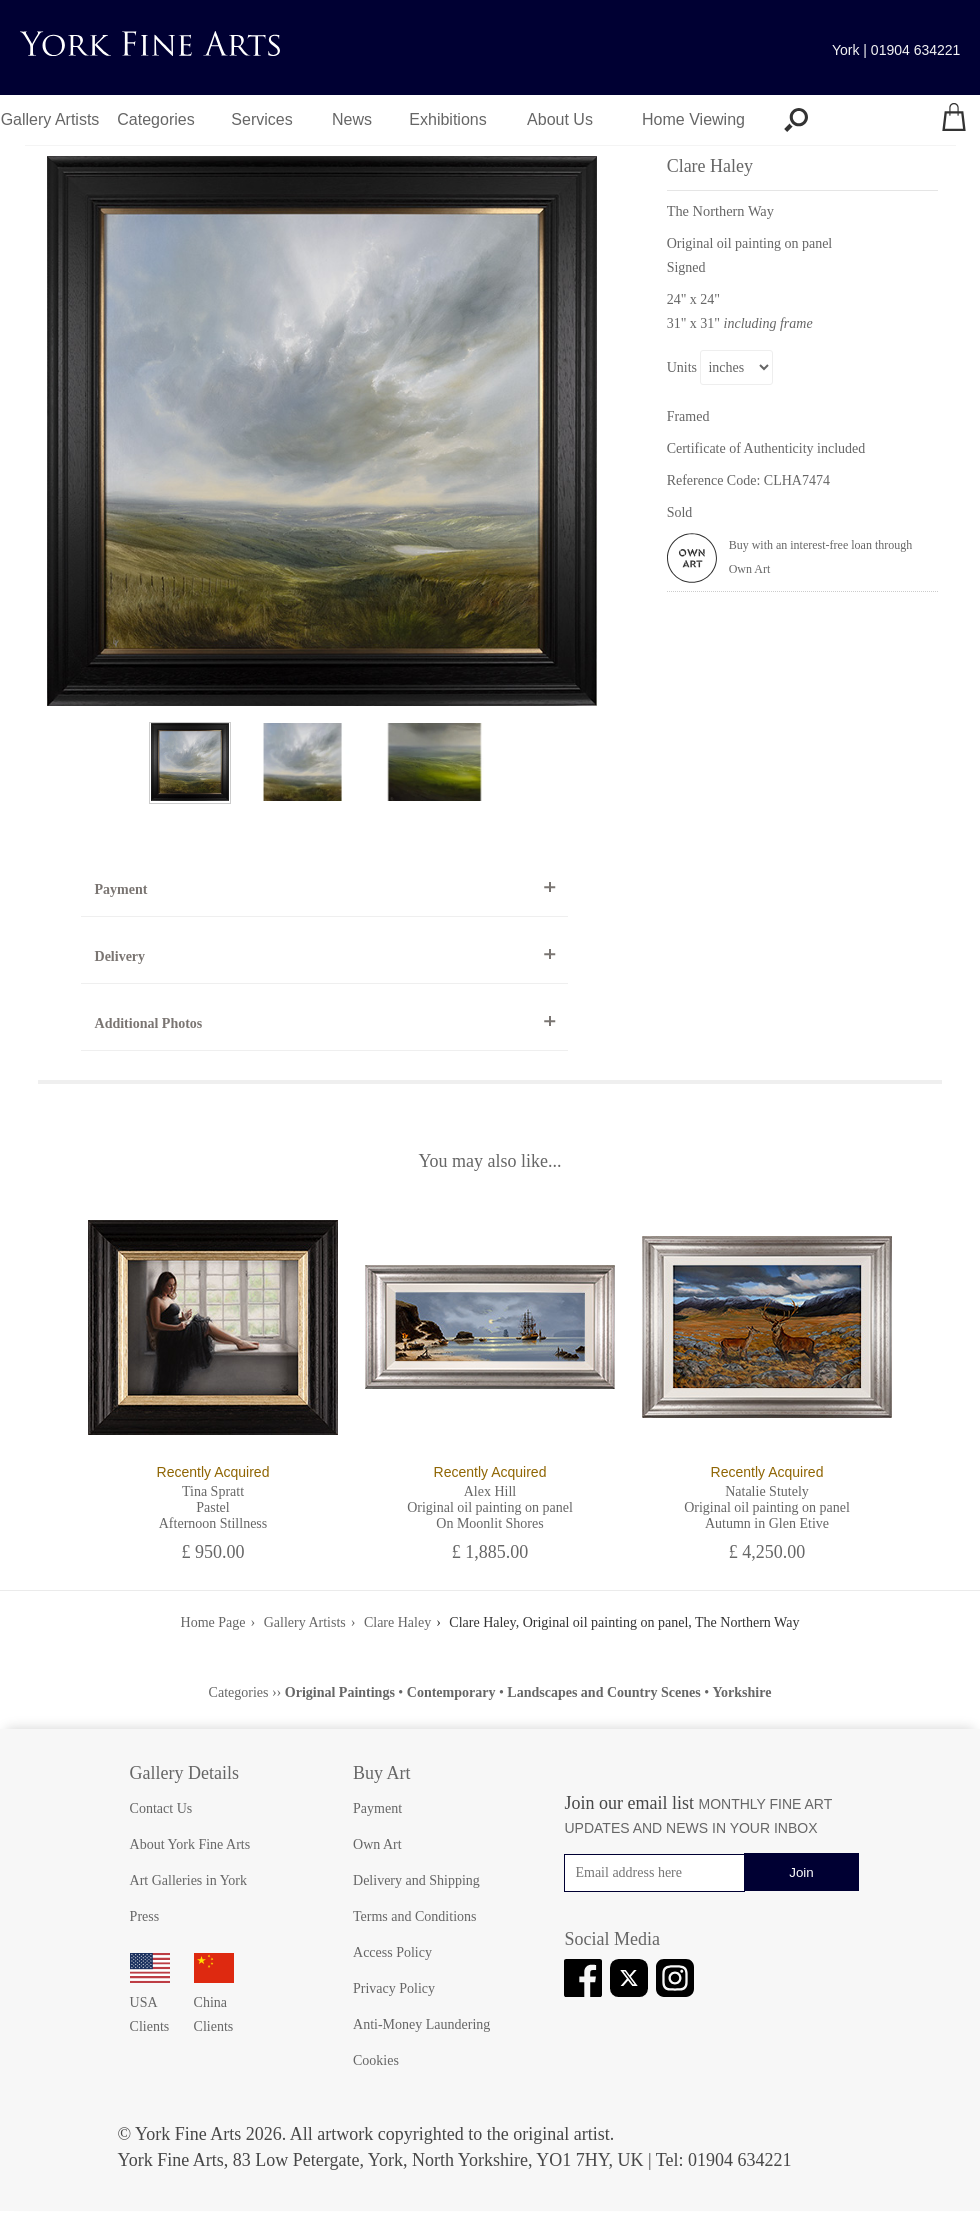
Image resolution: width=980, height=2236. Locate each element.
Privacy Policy (394, 1988)
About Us (560, 119)
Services (261, 119)
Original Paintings (340, 1692)
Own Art (377, 1844)
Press (145, 1916)
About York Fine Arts (190, 1844)
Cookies (376, 2060)
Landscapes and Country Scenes (603, 1692)
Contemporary (451, 1692)
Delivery (120, 956)
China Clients (214, 2002)
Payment (121, 889)
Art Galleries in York (188, 1880)
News (352, 119)
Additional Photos (149, 1023)
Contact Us (161, 1808)
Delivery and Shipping (416, 1880)
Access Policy (392, 1952)
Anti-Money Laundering (421, 2024)
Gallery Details (184, 1773)
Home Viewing (693, 119)
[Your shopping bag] (954, 120)
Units (682, 367)
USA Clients (150, 2002)
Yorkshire (742, 1692)
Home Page (213, 1622)
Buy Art (382, 1773)
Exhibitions (447, 119)
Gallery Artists (50, 119)
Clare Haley (397, 1622)
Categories (155, 119)
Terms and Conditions (414, 1916)
